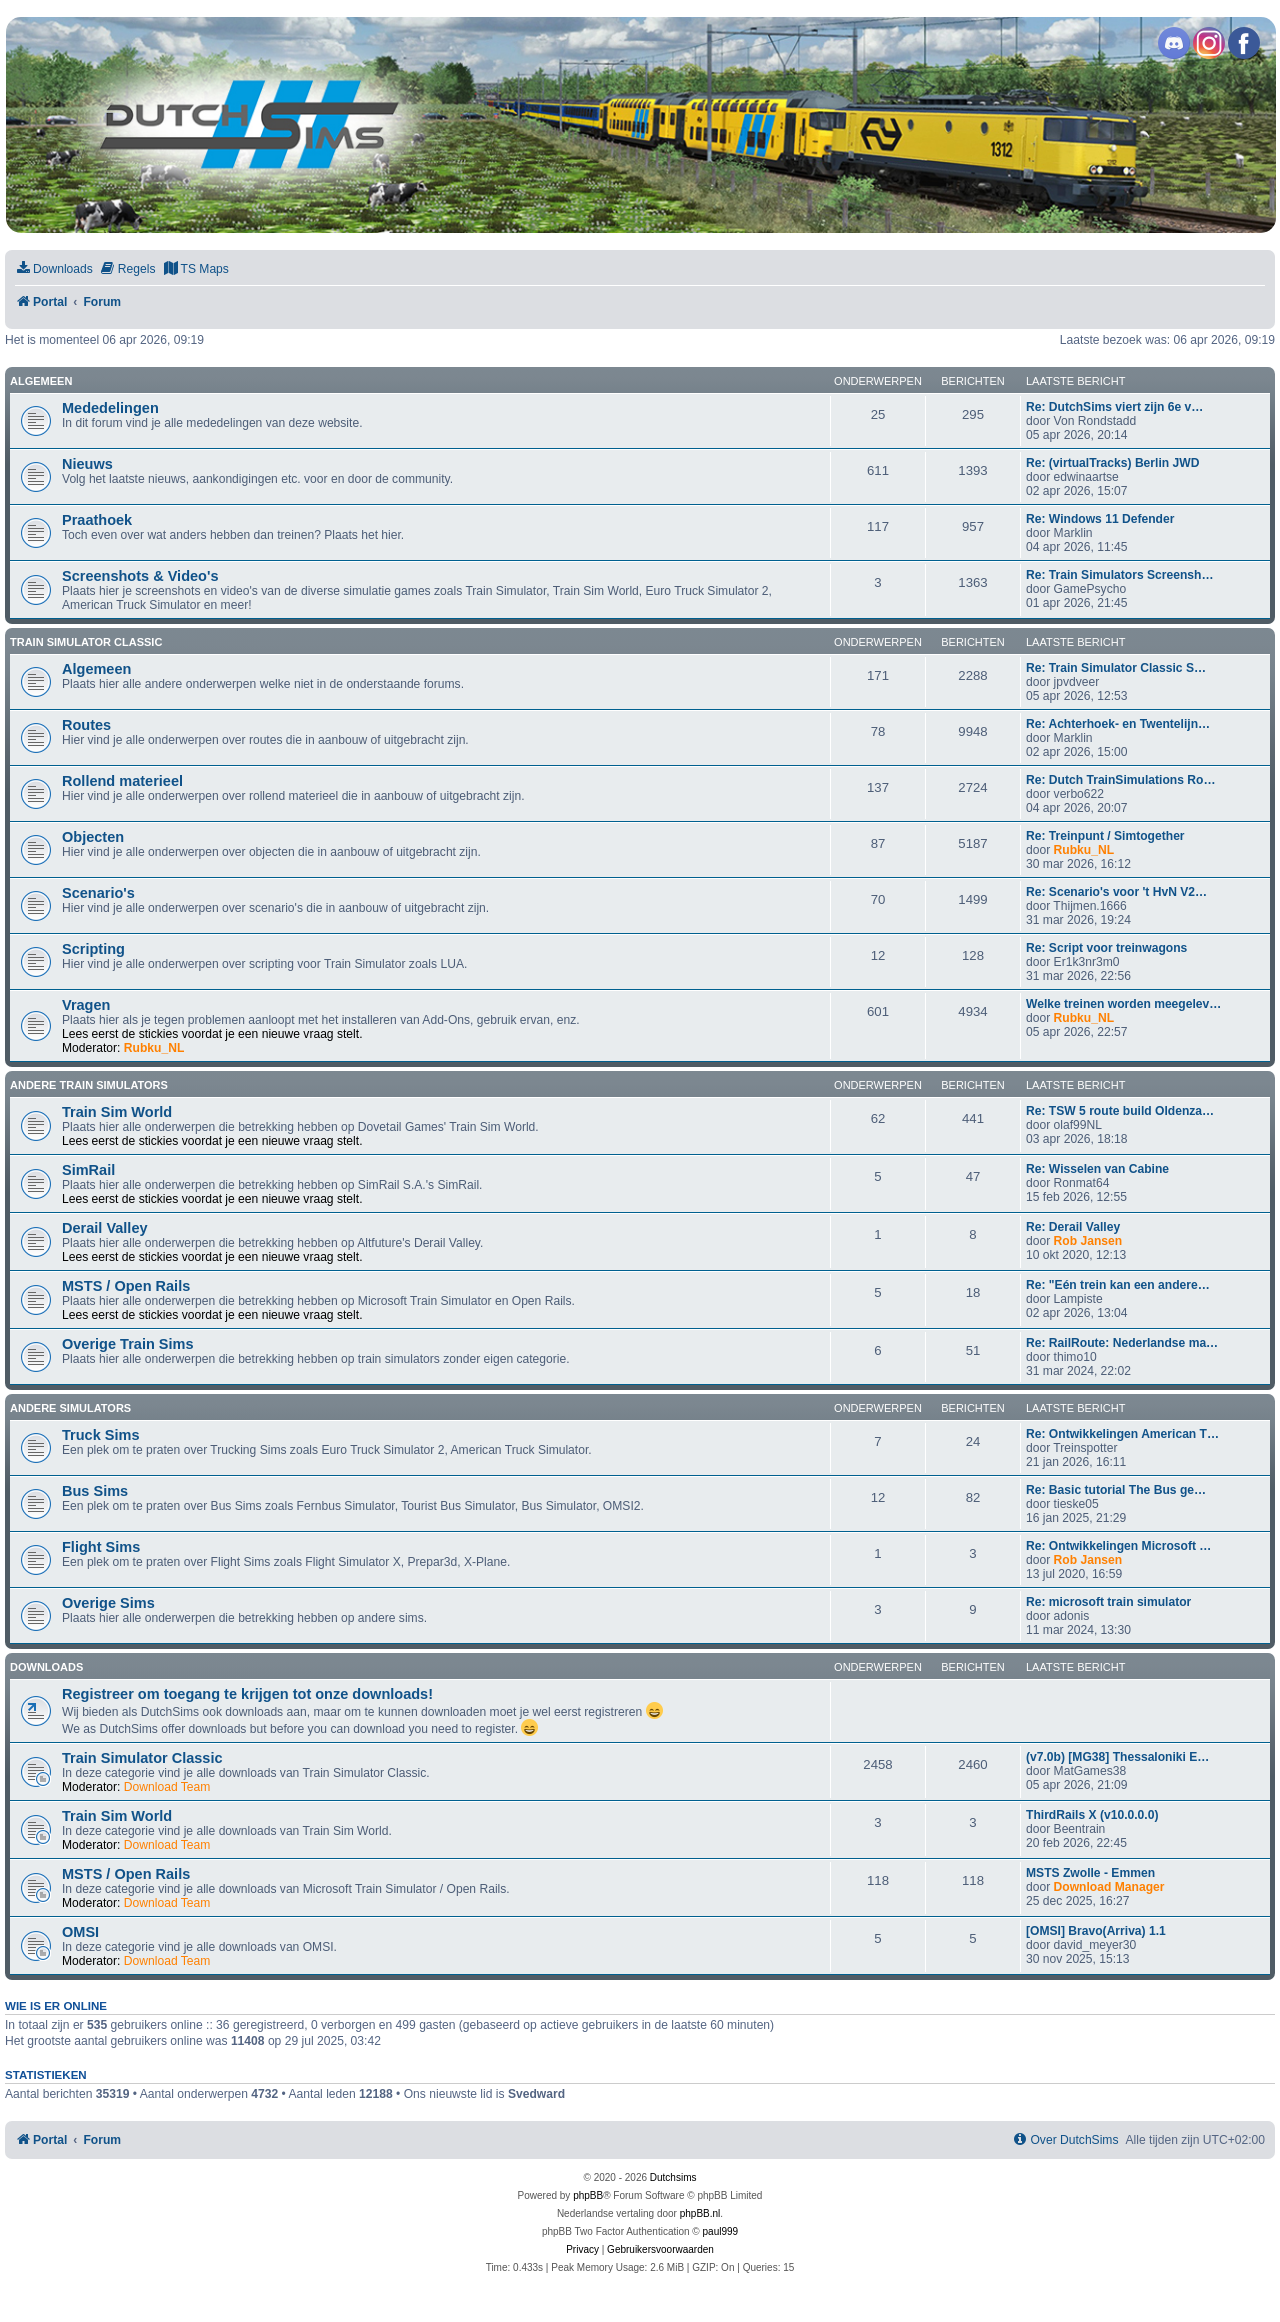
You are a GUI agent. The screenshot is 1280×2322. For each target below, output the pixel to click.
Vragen (86, 1005)
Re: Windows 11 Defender (1100, 519)
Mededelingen (110, 408)
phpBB (588, 2195)
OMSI (80, 1932)
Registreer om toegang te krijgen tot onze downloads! (247, 1694)
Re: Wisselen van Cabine (1097, 1169)
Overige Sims (108, 1603)
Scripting (93, 949)
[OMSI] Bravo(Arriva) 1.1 (1096, 1931)
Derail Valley (105, 1228)
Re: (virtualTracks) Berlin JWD (1112, 463)
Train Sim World (117, 1112)
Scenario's (98, 893)
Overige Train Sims (128, 1344)
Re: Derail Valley (1073, 1227)
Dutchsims (673, 2177)
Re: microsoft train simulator (1108, 1602)
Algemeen (41, 381)
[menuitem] (54, 269)
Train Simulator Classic (86, 642)
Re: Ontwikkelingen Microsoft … (1118, 1546)
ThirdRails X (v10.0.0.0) (1092, 1815)
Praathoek (97, 520)
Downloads (46, 1667)
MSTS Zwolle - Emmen (1090, 1873)
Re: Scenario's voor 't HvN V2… (1116, 892)
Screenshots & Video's (140, 576)
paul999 (721, 2231)
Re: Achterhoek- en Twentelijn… (1118, 724)
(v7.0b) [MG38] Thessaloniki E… (1117, 1757)
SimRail (88, 1170)
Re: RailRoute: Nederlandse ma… (1122, 1343)
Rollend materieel (122, 781)
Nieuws (87, 464)
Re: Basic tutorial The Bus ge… (1116, 1490)
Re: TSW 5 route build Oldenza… (1120, 1111)
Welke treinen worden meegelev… (1123, 1004)
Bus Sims (95, 1491)
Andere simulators (70, 1408)
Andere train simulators (89, 1085)
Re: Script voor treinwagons (1106, 948)
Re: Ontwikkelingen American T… (1122, 1434)
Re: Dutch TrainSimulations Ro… (1120, 780)
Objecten (93, 837)
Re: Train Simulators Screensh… (1120, 575)
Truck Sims (100, 1435)
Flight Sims (101, 1547)
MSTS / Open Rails (126, 1286)
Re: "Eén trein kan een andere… (1118, 1285)
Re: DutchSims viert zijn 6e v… (1114, 407)
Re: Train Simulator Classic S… (1116, 668)
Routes (86, 725)
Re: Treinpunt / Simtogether (1105, 836)
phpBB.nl (700, 2213)
